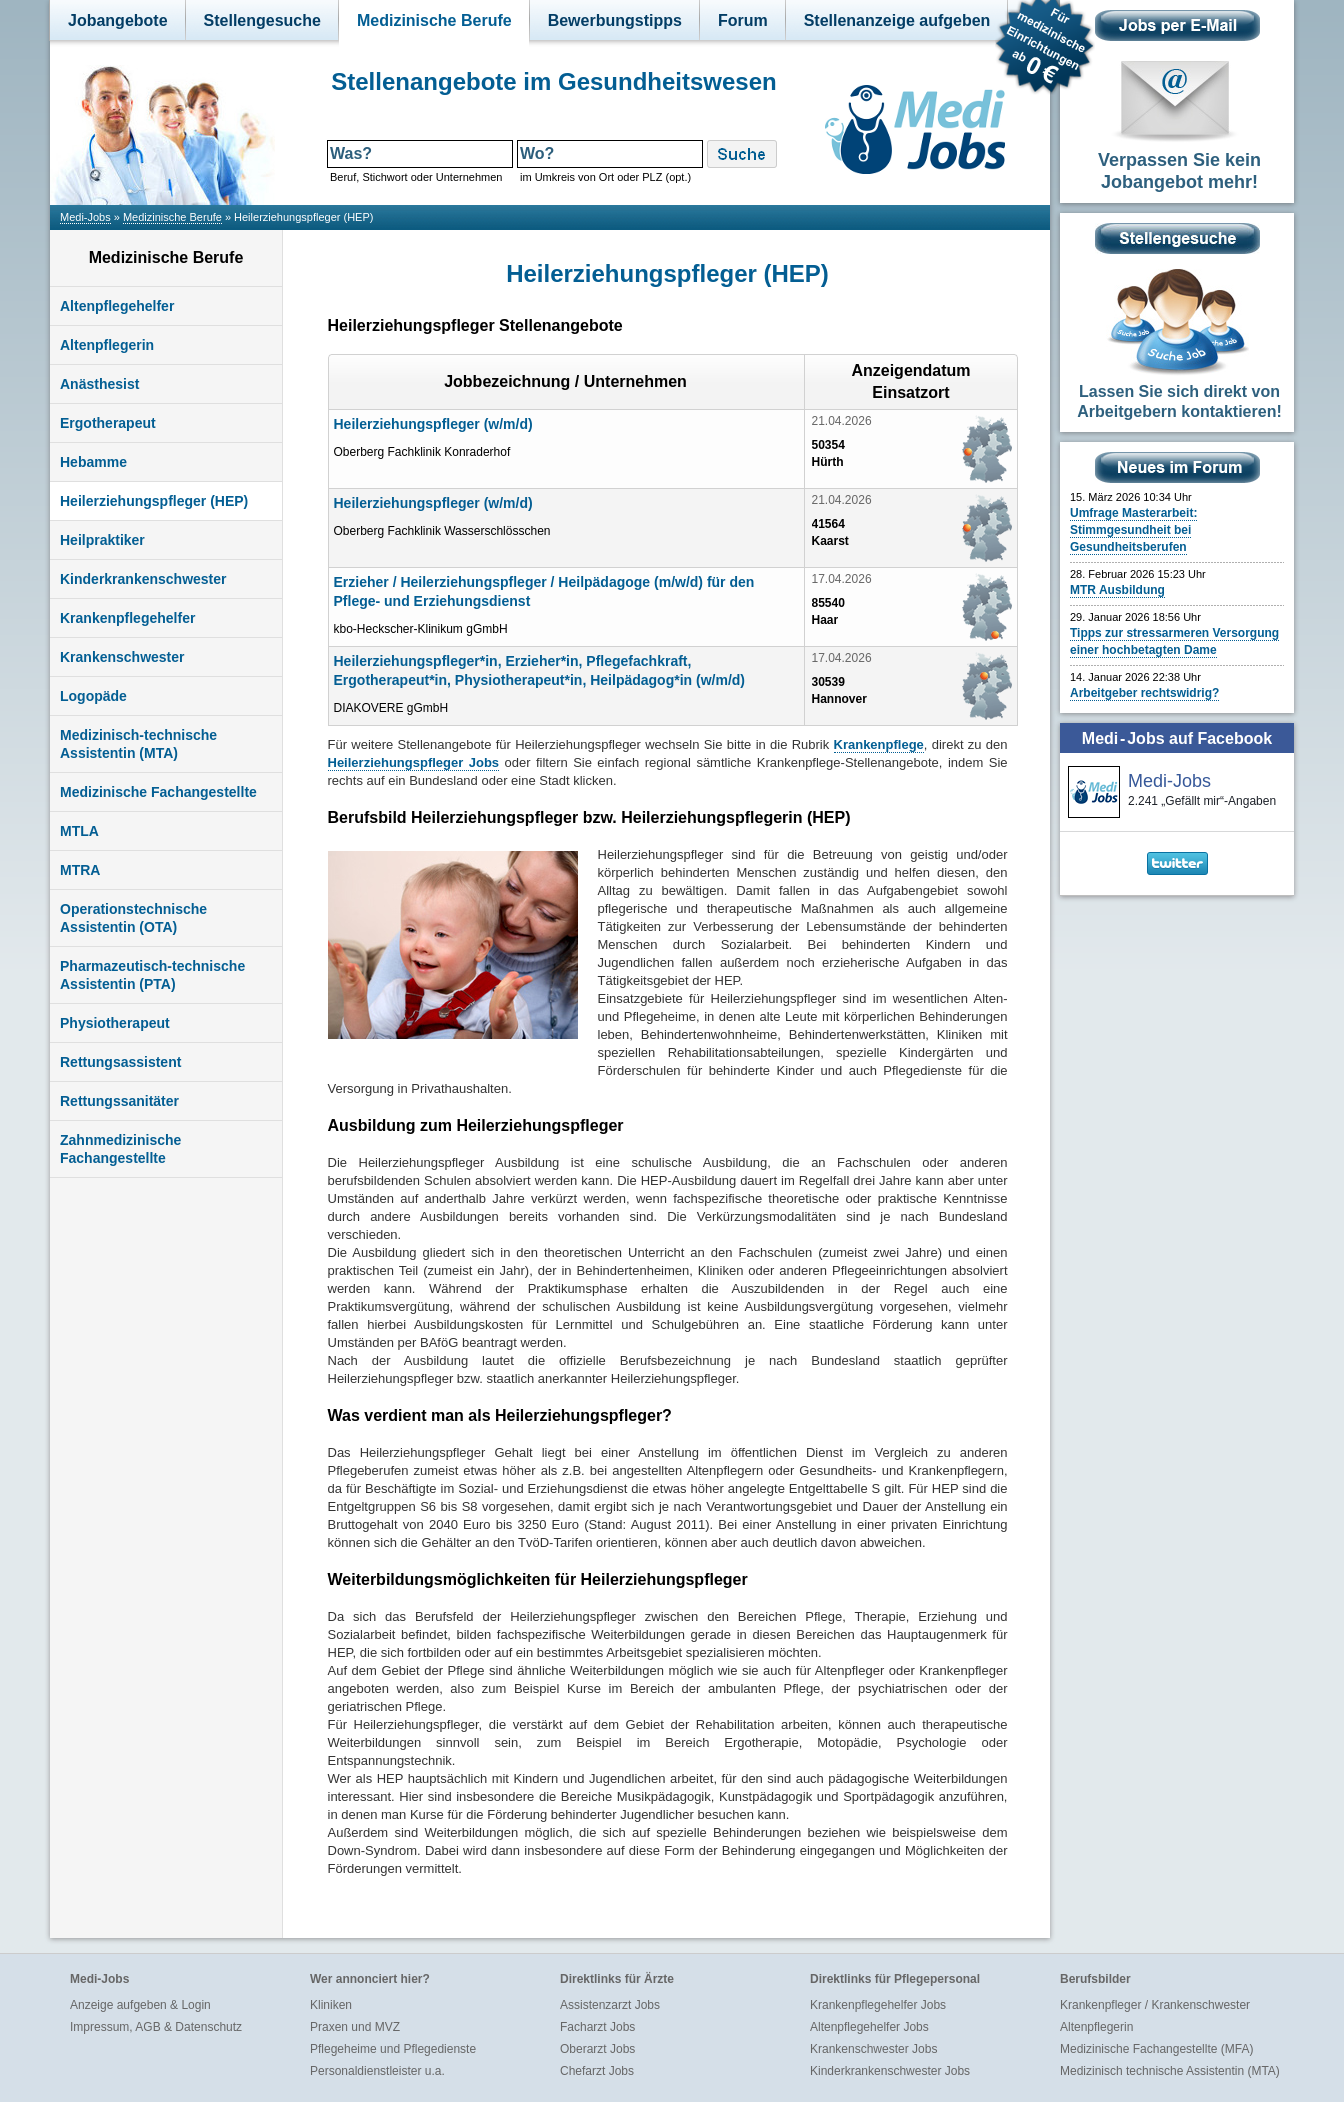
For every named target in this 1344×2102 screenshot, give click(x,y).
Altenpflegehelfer (117, 306)
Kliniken (331, 2005)
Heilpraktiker (102, 540)
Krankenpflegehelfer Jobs (878, 2005)
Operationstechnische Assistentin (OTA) (133, 918)
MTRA (80, 870)
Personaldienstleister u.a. (377, 2071)
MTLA (79, 831)
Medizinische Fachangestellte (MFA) (1156, 2049)
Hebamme (93, 462)
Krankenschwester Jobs (873, 2049)
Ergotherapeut (108, 423)
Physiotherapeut (115, 1023)
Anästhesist (99, 384)
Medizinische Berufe (434, 20)
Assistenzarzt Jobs (610, 2005)
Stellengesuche (262, 20)
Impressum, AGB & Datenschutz (156, 2027)
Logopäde (93, 696)
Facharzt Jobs (597, 2027)
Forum (743, 20)
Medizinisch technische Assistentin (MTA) (1170, 2071)
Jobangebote (118, 20)
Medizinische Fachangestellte (158, 792)
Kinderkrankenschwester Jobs (890, 2071)
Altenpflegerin (107, 345)
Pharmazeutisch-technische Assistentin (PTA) (152, 975)
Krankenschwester (122, 657)
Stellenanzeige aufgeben (897, 20)
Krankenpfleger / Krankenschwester (1155, 2005)
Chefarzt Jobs (597, 2071)
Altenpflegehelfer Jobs (869, 2027)
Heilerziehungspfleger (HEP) (154, 501)
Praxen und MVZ (355, 2027)
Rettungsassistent (120, 1062)
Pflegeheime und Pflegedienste (393, 2049)
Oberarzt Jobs (597, 2049)
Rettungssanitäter (119, 1101)
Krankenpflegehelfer (127, 618)
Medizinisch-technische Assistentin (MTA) (138, 744)
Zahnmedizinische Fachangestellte (120, 1149)
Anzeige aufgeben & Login (140, 2005)
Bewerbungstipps (615, 20)
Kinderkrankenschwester (143, 579)
